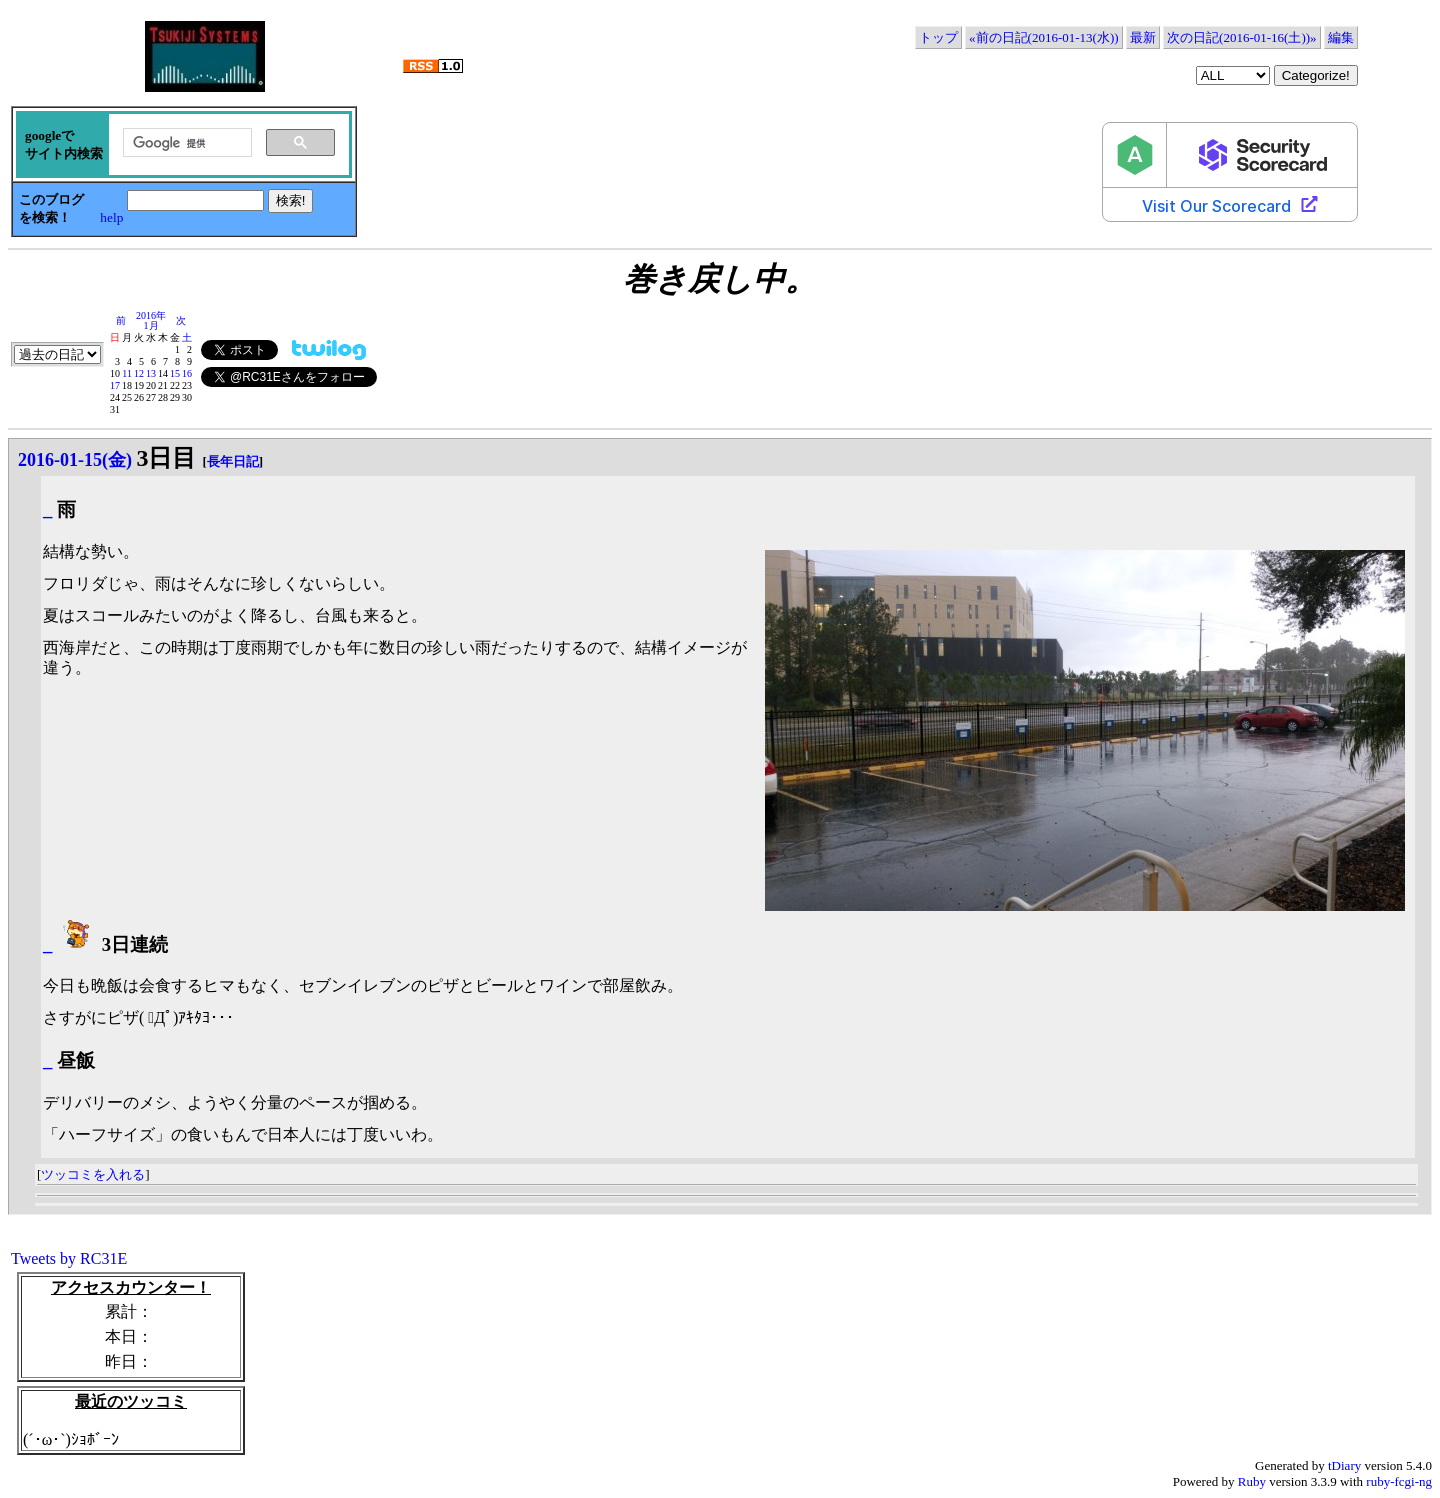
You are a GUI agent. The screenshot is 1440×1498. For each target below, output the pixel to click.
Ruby (1252, 1481)
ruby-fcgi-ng (1399, 1481)
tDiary (1344, 1465)
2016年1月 (151, 320)
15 (175, 373)
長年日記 (233, 461)
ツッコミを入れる (93, 1174)
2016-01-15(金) (75, 460)
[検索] (185, 143)
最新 (1143, 37)
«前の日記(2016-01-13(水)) (1043, 37)
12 (139, 373)
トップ (938, 37)
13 (151, 373)
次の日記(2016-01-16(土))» (1241, 37)
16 (187, 373)
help (111, 217)
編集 (1341, 37)
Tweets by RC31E (69, 1258)
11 (127, 373)
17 (115, 385)
